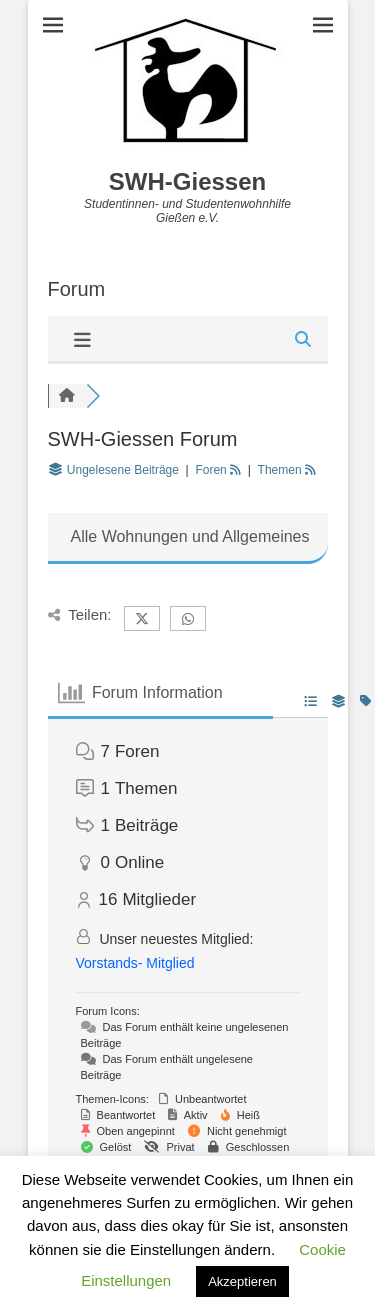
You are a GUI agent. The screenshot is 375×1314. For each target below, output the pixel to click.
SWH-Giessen (187, 181)
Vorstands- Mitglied (135, 963)
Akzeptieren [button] (242, 1281)
